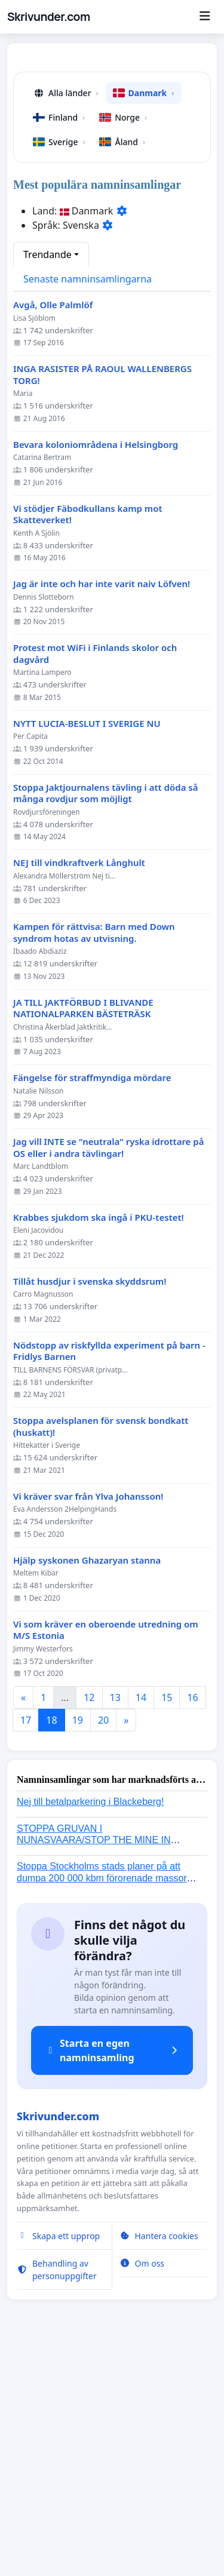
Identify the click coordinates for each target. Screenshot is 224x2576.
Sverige (59, 365)
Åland (122, 365)
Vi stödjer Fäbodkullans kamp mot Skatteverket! (87, 738)
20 (103, 1944)
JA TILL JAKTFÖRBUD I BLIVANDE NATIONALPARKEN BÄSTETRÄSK (83, 1232)
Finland (59, 341)
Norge (123, 341)
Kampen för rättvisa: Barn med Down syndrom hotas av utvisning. (94, 1156)
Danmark (143, 317)
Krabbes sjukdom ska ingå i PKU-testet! (98, 1441)
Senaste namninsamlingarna (87, 502)
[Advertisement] (112, 174)
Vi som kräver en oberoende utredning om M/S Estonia (105, 1854)
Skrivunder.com (48, 16)
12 (89, 1921)
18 (51, 1944)
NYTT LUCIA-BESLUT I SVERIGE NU (87, 947)
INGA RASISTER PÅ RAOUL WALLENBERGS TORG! (102, 598)
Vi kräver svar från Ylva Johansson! (88, 1720)
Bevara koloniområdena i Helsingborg (95, 668)
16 (192, 1921)
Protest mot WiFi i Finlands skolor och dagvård (95, 877)
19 (77, 1944)
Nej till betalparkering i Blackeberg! (90, 2026)
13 (115, 1921)
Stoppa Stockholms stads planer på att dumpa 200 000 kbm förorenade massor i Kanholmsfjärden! (104, 2101)
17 (25, 1944)
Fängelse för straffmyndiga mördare (92, 1301)
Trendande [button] (47, 478)
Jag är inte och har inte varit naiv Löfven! (101, 807)
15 (166, 1921)
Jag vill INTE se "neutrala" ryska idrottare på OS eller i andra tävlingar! (108, 1371)
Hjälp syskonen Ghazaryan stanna (87, 1784)
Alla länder (66, 317)
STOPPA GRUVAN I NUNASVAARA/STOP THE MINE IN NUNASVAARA (94, 2063)
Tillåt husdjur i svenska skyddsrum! (89, 1505)
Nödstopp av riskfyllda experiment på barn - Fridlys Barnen (109, 1575)
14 (141, 1921)
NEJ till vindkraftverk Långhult (79, 1086)
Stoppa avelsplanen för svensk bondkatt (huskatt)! (100, 1650)
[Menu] (204, 17)
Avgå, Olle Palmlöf (53, 529)
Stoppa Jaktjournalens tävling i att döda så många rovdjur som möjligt (105, 1017)
